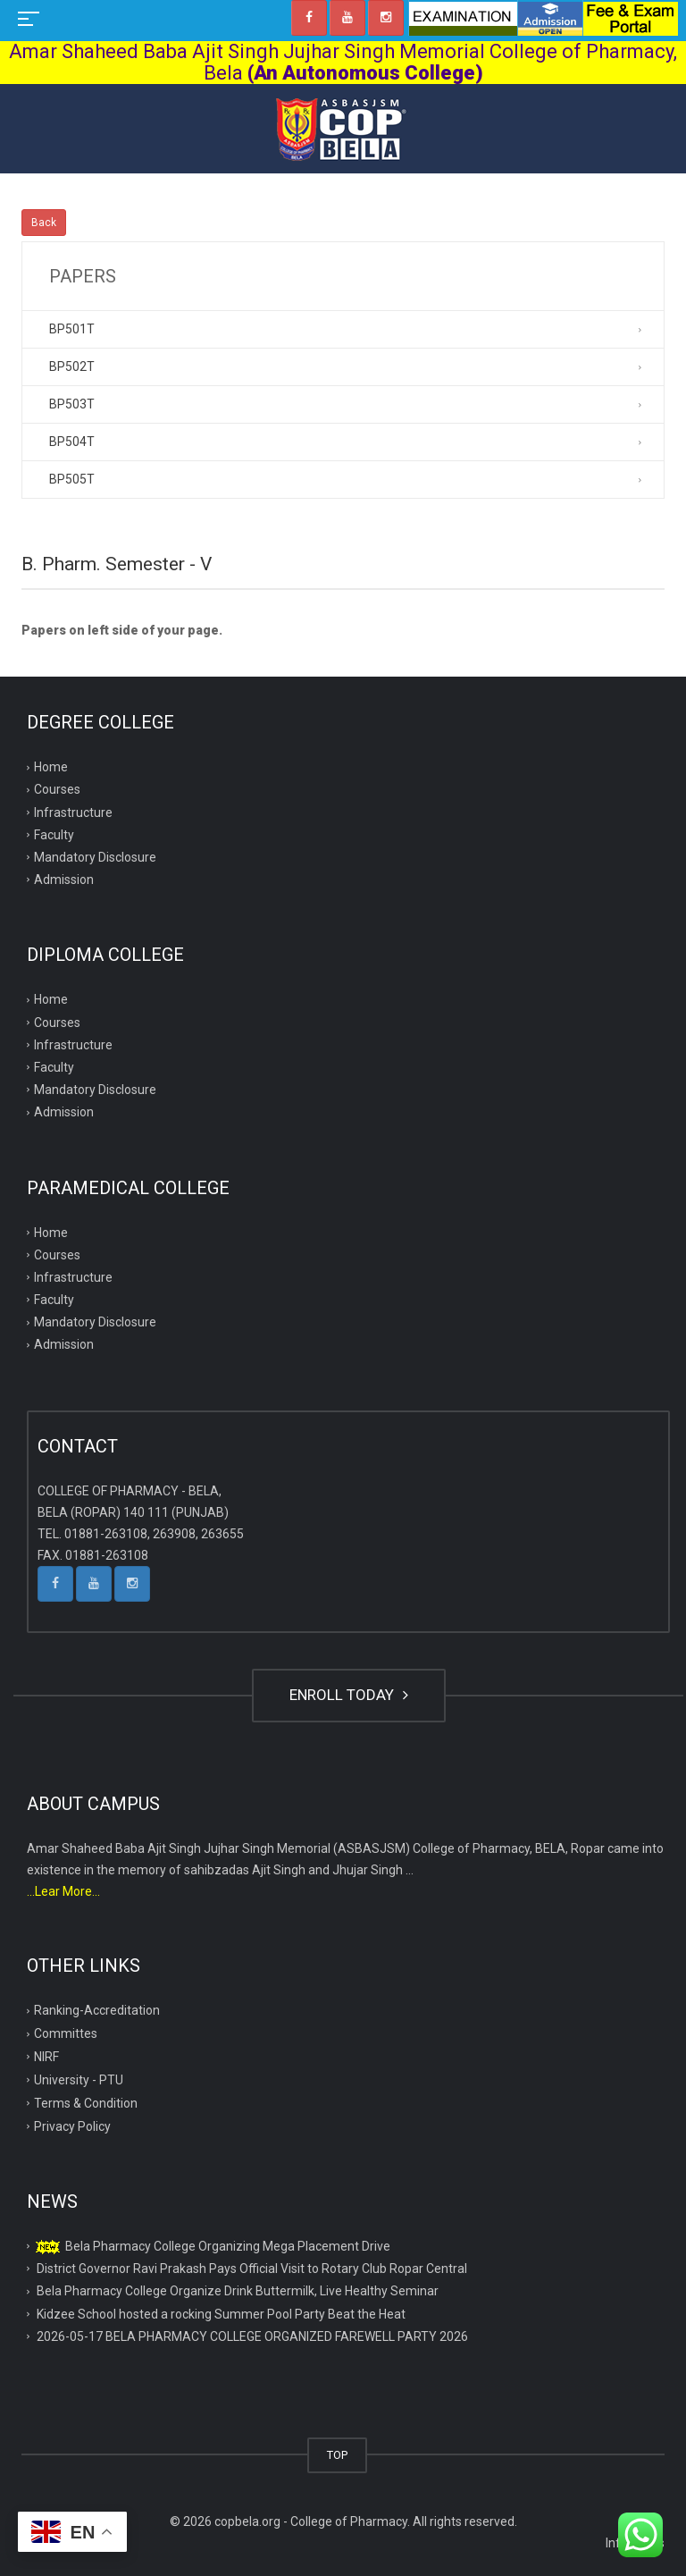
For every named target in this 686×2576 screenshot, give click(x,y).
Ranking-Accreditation (97, 2010)
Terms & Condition (86, 2103)
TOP (337, 2455)
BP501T (72, 329)
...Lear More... (63, 1891)
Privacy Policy (72, 2126)
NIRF (46, 2057)
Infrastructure (73, 812)
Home (51, 767)
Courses (57, 789)
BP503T (72, 404)
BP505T (72, 479)
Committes (65, 2033)
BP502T (72, 366)
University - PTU (78, 2080)
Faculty (54, 835)
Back (43, 222)
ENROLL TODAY (348, 1695)
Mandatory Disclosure (95, 857)
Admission (64, 879)
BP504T (72, 441)
